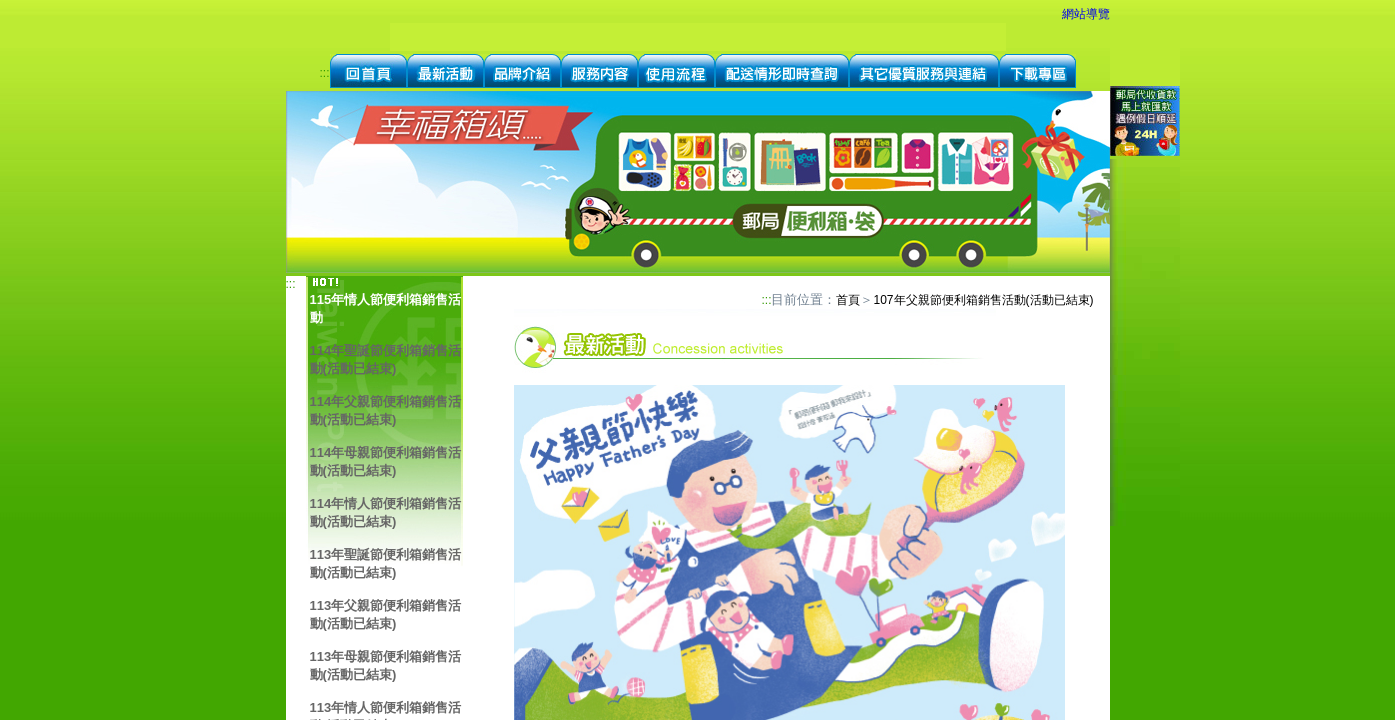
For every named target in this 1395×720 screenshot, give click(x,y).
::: (324, 73)
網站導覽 (1086, 14)
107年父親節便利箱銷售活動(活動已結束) (983, 300)
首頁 (848, 300)
